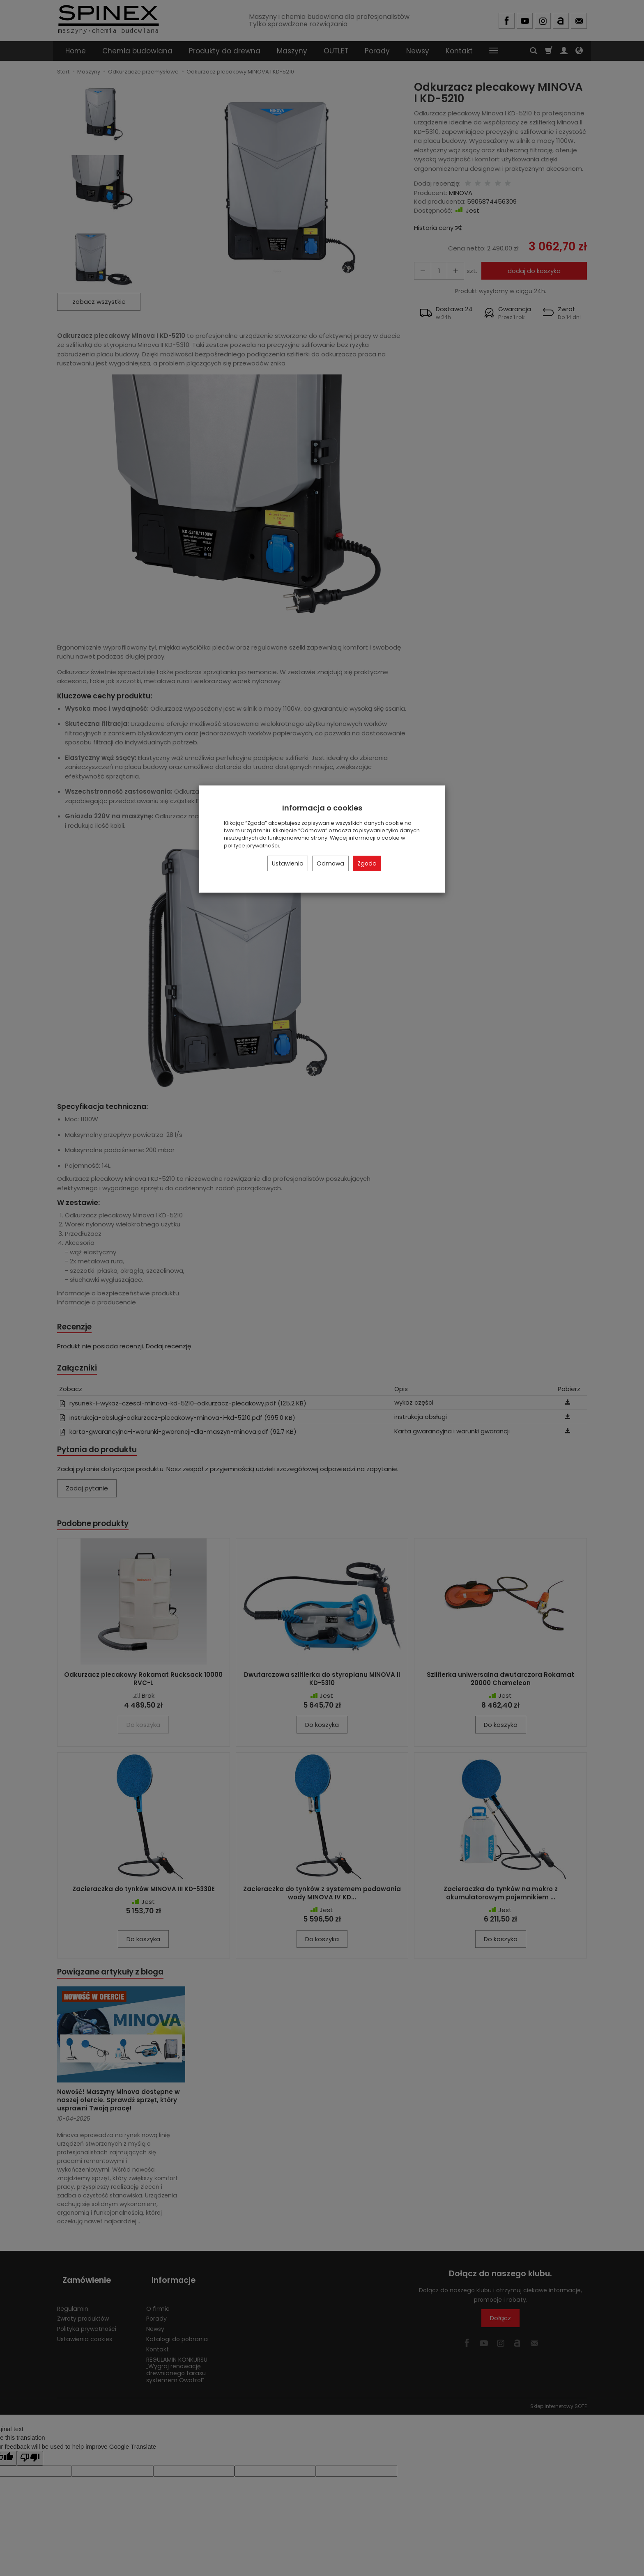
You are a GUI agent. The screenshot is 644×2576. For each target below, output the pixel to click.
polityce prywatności (251, 845)
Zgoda (367, 863)
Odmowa (330, 863)
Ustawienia (288, 863)
